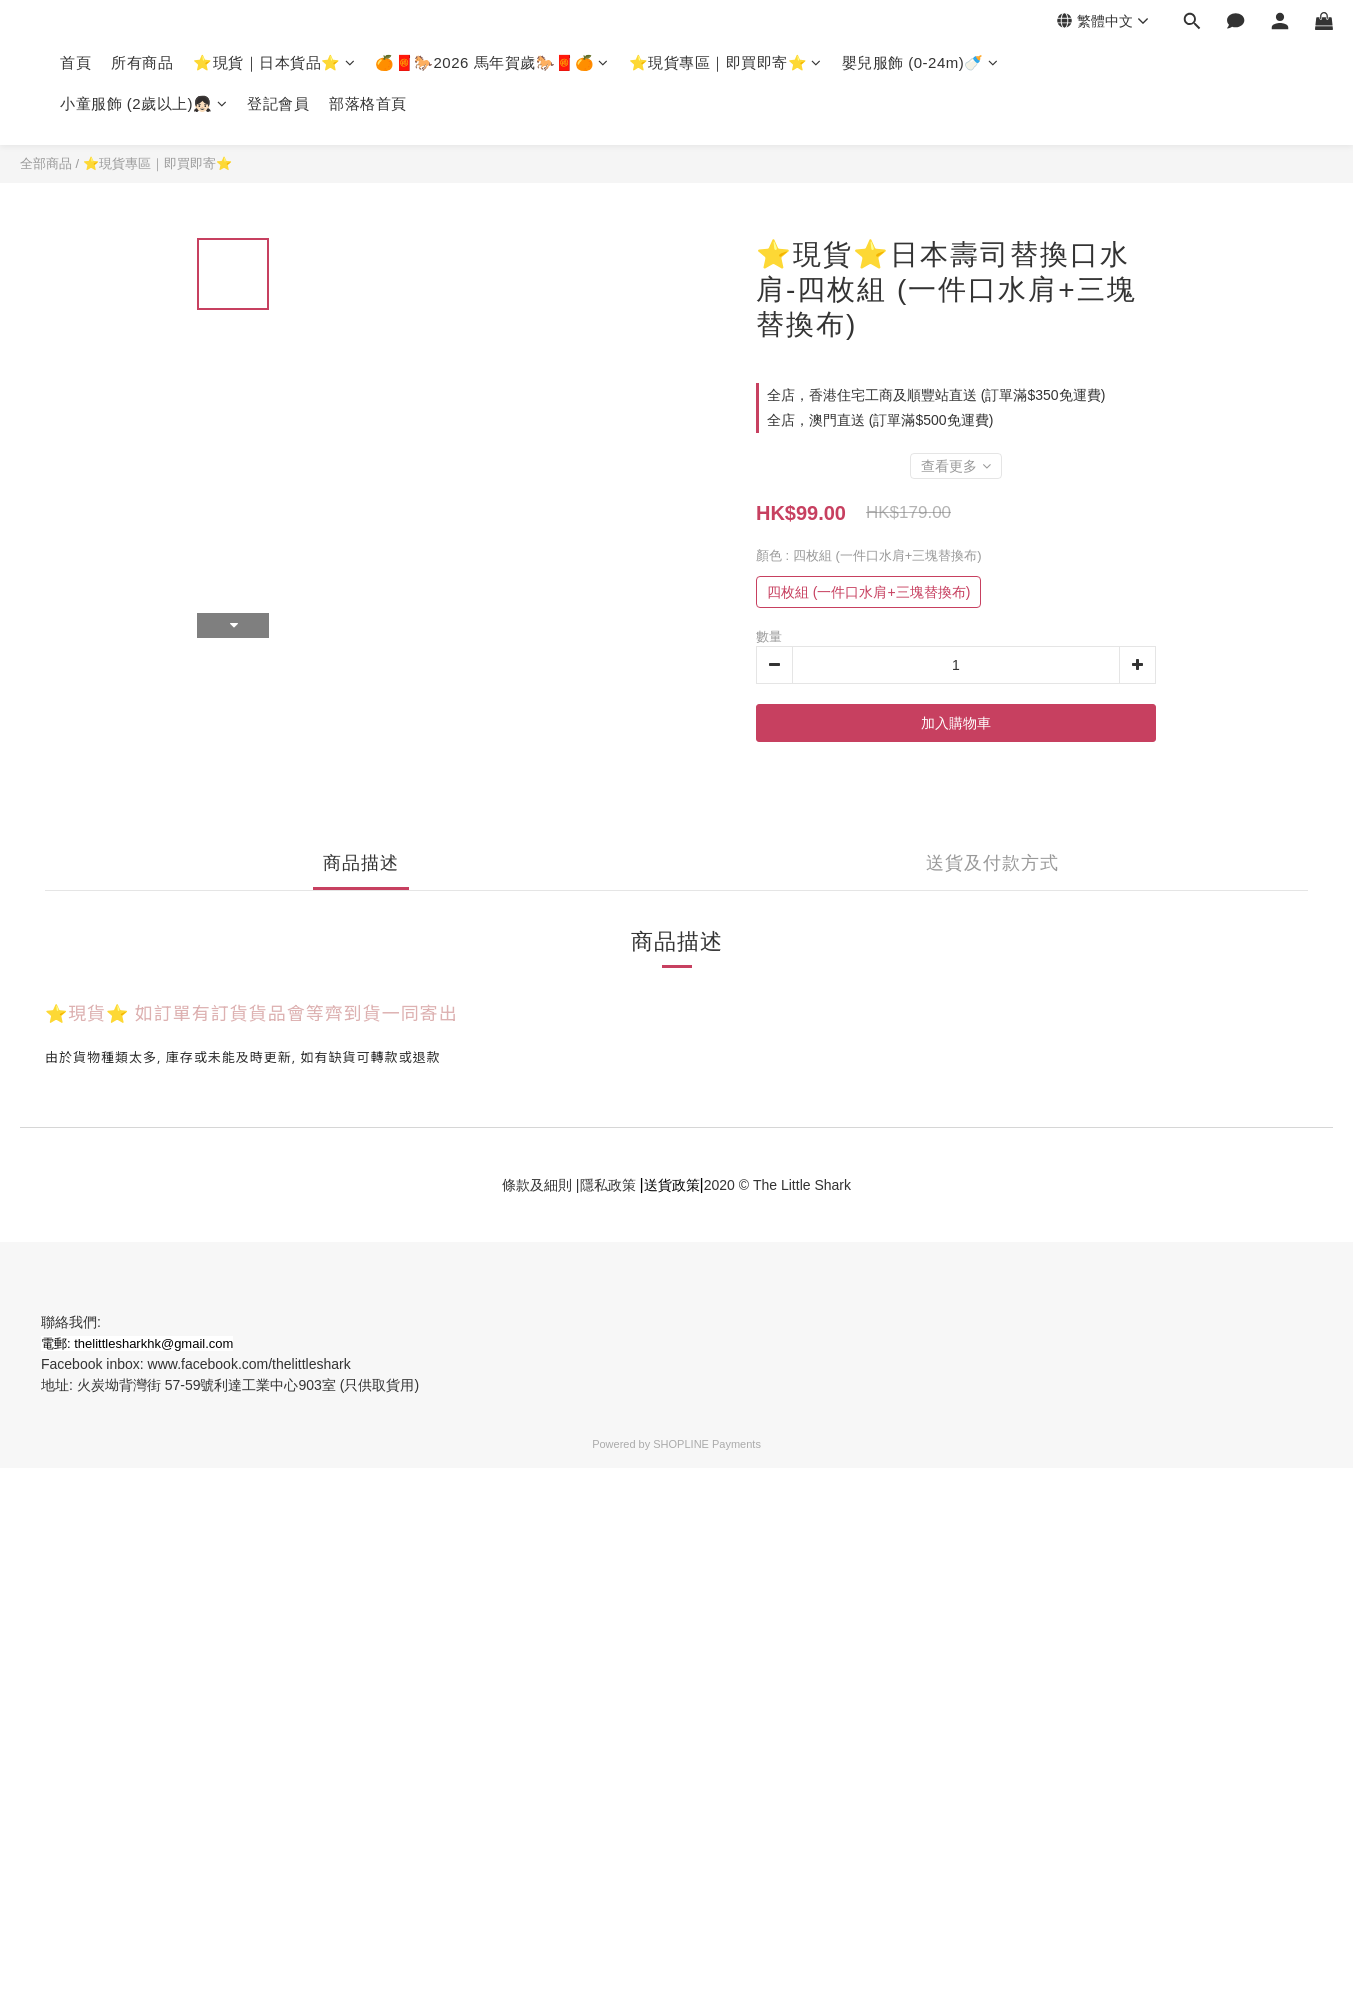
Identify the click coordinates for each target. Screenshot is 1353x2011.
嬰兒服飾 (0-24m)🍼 (920, 62)
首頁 (75, 62)
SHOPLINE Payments (707, 1444)
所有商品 (142, 62)
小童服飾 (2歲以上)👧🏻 (143, 103)
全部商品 (46, 163)
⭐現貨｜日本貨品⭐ (274, 62)
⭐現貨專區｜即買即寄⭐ (725, 62)
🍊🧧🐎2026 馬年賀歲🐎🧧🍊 (492, 62)
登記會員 (278, 103)
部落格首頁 (368, 103)
